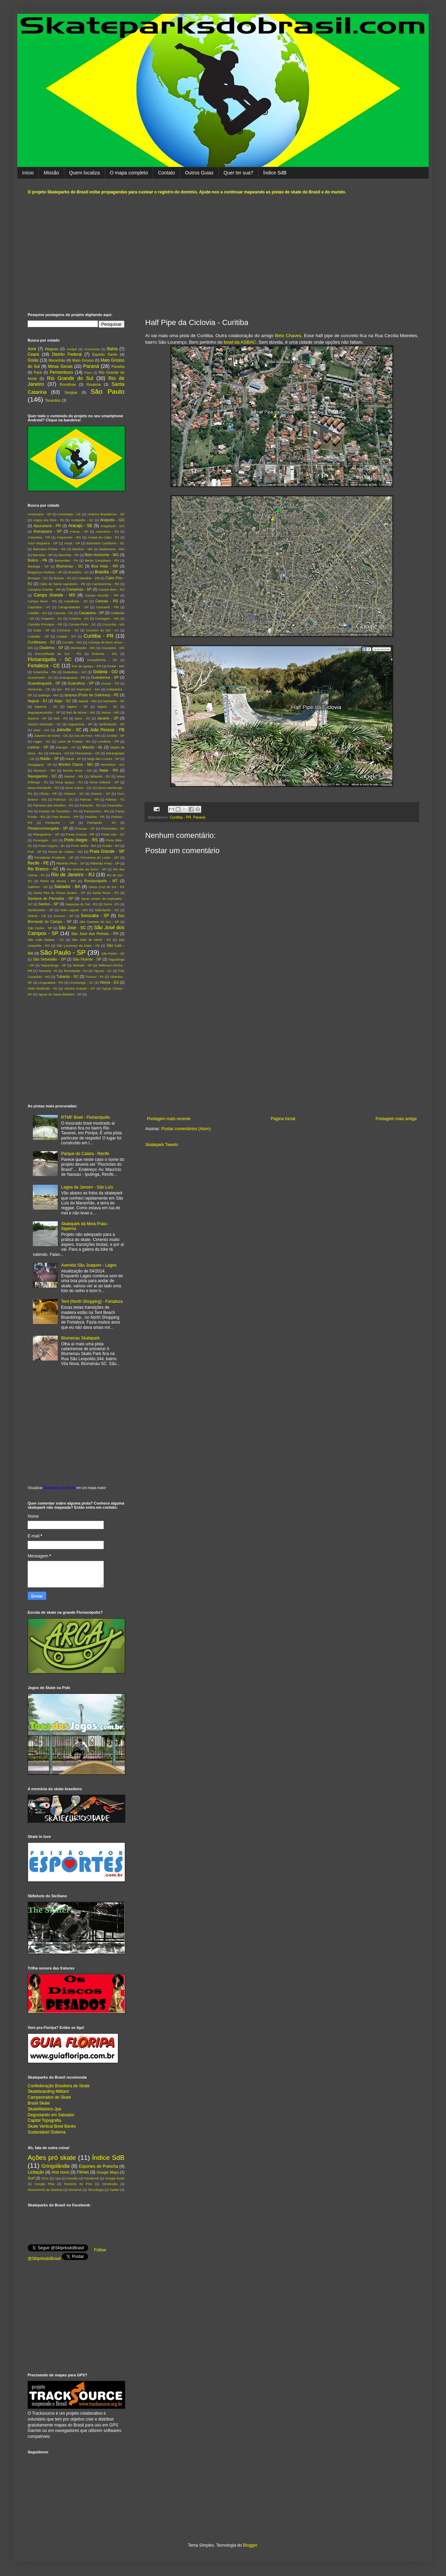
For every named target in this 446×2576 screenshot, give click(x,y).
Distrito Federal (67, 354)
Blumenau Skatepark (80, 1338)
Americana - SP (39, 514)
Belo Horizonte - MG (102, 555)
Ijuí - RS (63, 689)
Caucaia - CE (63, 613)
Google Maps (107, 2172)
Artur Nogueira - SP (43, 543)
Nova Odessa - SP (104, 782)
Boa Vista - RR (104, 566)
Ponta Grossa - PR (80, 834)
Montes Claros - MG (75, 764)
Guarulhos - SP (81, 683)
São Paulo (107, 391)
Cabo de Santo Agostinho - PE (62, 584)
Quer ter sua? (238, 172)
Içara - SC (83, 718)
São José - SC (72, 927)
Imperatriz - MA (88, 689)
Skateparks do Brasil (59, 1488)
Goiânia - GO (105, 671)
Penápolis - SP (59, 822)
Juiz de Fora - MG (87, 735)
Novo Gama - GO (78, 788)
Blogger (250, 2545)
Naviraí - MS (73, 776)
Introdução (110, 2184)
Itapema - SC (46, 706)
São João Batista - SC (46, 940)
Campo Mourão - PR (101, 595)
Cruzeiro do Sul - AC (102, 630)
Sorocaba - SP (95, 915)
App (58, 2178)
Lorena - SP (38, 747)
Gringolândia (55, 2166)
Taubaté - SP (82, 965)
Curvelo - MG (72, 642)
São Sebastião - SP (49, 959)
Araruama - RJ (107, 531)
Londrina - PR (108, 741)
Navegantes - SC (42, 776)
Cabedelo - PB (88, 578)
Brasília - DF (106, 572)
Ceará (33, 354)
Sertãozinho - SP (40, 910)
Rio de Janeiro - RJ (72, 874)
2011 (45, 2178)
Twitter (114, 2190)
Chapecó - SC (51, 618)
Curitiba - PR (180, 817)
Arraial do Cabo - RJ (103, 537)
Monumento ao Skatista (45, 2190)
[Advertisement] (223, 254)
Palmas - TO (114, 799)
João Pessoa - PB (107, 729)
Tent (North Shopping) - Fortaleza (92, 1301)
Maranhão (56, 360)
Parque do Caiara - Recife (85, 1153)
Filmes (83, 2172)
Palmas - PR (89, 799)
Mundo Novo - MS (77, 770)
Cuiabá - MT (66, 636)
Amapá (71, 349)
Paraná (199, 817)
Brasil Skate (39, 2103)
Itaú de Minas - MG (80, 712)
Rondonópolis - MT (101, 881)
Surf (31, 2178)
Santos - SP (48, 904)
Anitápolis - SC (82, 520)
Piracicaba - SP (113, 828)
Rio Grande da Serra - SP (86, 869)
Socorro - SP (63, 916)
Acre (32, 348)
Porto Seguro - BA (51, 846)
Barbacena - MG (112, 549)
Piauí (88, 372)
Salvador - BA (67, 886)
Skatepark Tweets (161, 1144)
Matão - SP (49, 758)
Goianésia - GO (74, 672)
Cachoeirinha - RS (105, 584)
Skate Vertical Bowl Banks (52, 2126)
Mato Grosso (83, 360)
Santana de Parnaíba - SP (50, 898)
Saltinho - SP (38, 887)
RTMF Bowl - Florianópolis (85, 1117)
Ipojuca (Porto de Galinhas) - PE (92, 695)
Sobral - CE (37, 916)
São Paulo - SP (63, 952)
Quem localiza (84, 172)
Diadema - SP (51, 648)
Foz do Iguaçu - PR (86, 666)
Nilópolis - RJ (100, 776)
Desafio (72, 2178)
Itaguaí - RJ (37, 701)
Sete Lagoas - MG (74, 910)
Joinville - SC (69, 729)
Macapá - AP (65, 747)
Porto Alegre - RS (81, 840)
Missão (51, 172)
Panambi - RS (90, 805)
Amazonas (92, 349)
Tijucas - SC (103, 971)
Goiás (33, 360)
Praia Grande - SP (107, 851)
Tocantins (53, 400)
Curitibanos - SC (41, 642)
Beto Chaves (288, 335)
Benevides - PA (66, 560)
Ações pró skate (52, 2157)
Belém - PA (37, 560)
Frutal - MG (116, 666)
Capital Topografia (44, 2120)
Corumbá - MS (113, 624)
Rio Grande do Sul (70, 378)
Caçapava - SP (91, 613)
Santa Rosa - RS (105, 893)
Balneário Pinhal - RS (49, 549)
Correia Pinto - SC (82, 624)
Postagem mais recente (169, 1118)
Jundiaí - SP (115, 735)
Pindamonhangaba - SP (48, 828)
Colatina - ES (78, 618)
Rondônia (68, 384)
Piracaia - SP (85, 828)
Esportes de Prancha (98, 2166)
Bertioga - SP (38, 566)
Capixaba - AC (39, 607)
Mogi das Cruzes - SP (103, 759)
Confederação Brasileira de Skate (59, 2085)
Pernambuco (61, 372)
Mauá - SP (73, 759)
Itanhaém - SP (113, 701)
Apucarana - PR (47, 526)
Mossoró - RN (45, 770)
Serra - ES (111, 904)
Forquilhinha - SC (102, 660)
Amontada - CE (69, 514)
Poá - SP (34, 851)
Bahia (112, 348)
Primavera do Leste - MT (100, 857)
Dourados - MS (113, 648)
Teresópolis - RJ (76, 971)
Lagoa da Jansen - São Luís (87, 1187)
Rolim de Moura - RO (58, 881)
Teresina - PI (47, 971)
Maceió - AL (92, 747)
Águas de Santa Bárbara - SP (60, 994)
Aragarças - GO (112, 526)
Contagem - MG (107, 618)
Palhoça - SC (63, 799)
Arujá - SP (72, 543)
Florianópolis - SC (50, 659)
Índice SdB (275, 172)
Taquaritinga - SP (53, 965)
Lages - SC (42, 741)
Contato (166, 172)
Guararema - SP (105, 677)
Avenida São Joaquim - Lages (89, 1265)
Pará (38, 372)
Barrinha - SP (69, 555)
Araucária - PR (39, 537)
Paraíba (117, 366)
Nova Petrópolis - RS (43, 788)
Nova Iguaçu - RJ (69, 782)
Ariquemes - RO (69, 537)
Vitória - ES (109, 982)
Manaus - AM (59, 753)
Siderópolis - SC (106, 910)
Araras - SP (79, 531)
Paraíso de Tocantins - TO (58, 811)
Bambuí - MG (82, 549)
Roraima (93, 384)
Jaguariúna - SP (80, 724)
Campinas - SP (79, 589)
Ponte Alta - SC (112, 834)
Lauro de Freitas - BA (74, 741)
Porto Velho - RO (83, 846)
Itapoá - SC (107, 706)
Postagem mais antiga (396, 1118)
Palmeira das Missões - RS (53, 805)
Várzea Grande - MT (79, 988)
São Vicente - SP (87, 959)
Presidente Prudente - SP (53, 857)
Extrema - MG (104, 654)
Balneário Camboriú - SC (105, 543)
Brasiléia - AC (78, 572)
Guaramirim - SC (40, 677)
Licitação (36, 2172)
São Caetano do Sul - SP (99, 922)
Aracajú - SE (80, 525)
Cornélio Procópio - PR (45, 624)
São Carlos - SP (40, 928)
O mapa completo (129, 172)
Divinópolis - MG (83, 648)
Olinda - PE (48, 793)
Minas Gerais (60, 366)
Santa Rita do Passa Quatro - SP (59, 893)
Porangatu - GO (45, 840)
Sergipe (71, 392)
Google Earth (114, 2178)
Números (75, 2190)
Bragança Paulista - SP (45, 572)
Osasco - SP (100, 793)
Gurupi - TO (110, 683)
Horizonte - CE (39, 689)
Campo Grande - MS (54, 595)
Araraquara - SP (47, 531)
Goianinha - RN (44, 672)
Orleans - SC (74, 793)
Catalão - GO (37, 613)
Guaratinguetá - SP (44, 683)
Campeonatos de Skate (49, 2097)
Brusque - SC (38, 578)
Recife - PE (38, 863)
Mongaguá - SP (40, 764)
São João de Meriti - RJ (91, 940)
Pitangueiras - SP (46, 834)
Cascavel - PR (107, 607)
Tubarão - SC (67, 976)
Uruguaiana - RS (50, 982)
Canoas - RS (106, 601)
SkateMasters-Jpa (44, 2109)
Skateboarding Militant (48, 2091)
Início (28, 172)
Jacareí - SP (108, 718)
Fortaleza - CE (44, 665)
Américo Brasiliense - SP (105, 514)
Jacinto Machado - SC (44, 724)
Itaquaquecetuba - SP (44, 712)
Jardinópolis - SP (111, 724)
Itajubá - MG (87, 701)
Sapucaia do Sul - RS (81, 904)
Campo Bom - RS (111, 589)
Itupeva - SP (37, 718)
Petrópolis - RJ (101, 822)
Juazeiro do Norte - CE (51, 735)
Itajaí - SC (62, 701)
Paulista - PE (94, 817)
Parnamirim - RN (96, 811)
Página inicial (283, 1118)
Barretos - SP (43, 555)
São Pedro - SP (112, 953)
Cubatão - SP (38, 636)
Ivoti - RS (61, 718)
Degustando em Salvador (51, 2114)
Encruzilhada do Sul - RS (58, 654)
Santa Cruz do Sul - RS (106, 887)
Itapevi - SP (77, 706)
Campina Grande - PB (44, 589)
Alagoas (51, 349)
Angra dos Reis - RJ (48, 520)
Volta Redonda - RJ (42, 988)
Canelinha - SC (76, 601)
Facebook (91, 2178)
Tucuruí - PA (94, 977)
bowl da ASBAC (240, 342)
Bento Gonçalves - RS (102, 560)
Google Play (45, 2184)
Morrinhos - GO (112, 764)
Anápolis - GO (112, 520)
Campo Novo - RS (42, 601)
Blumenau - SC (69, 566)
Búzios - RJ (62, 578)
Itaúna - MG (111, 712)
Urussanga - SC (81, 982)
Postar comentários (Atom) (186, 1128)
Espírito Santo (104, 354)
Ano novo (60, 2172)
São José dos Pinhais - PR (95, 934)
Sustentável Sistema (46, 2132)
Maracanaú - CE (87, 753)
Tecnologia (96, 2190)
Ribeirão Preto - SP (105, 863)
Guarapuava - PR (72, 677)
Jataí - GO (41, 730)
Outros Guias (199, 172)
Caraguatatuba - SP (73, 607)
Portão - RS (110, 846)
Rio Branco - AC (43, 869)
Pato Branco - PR (65, 817)
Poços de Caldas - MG (65, 851)
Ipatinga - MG (48, 695)
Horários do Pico (78, 2184)
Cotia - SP (41, 630)
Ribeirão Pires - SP (70, 863)
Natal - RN (108, 770)
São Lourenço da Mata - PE (78, 945)
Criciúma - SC (68, 630)
